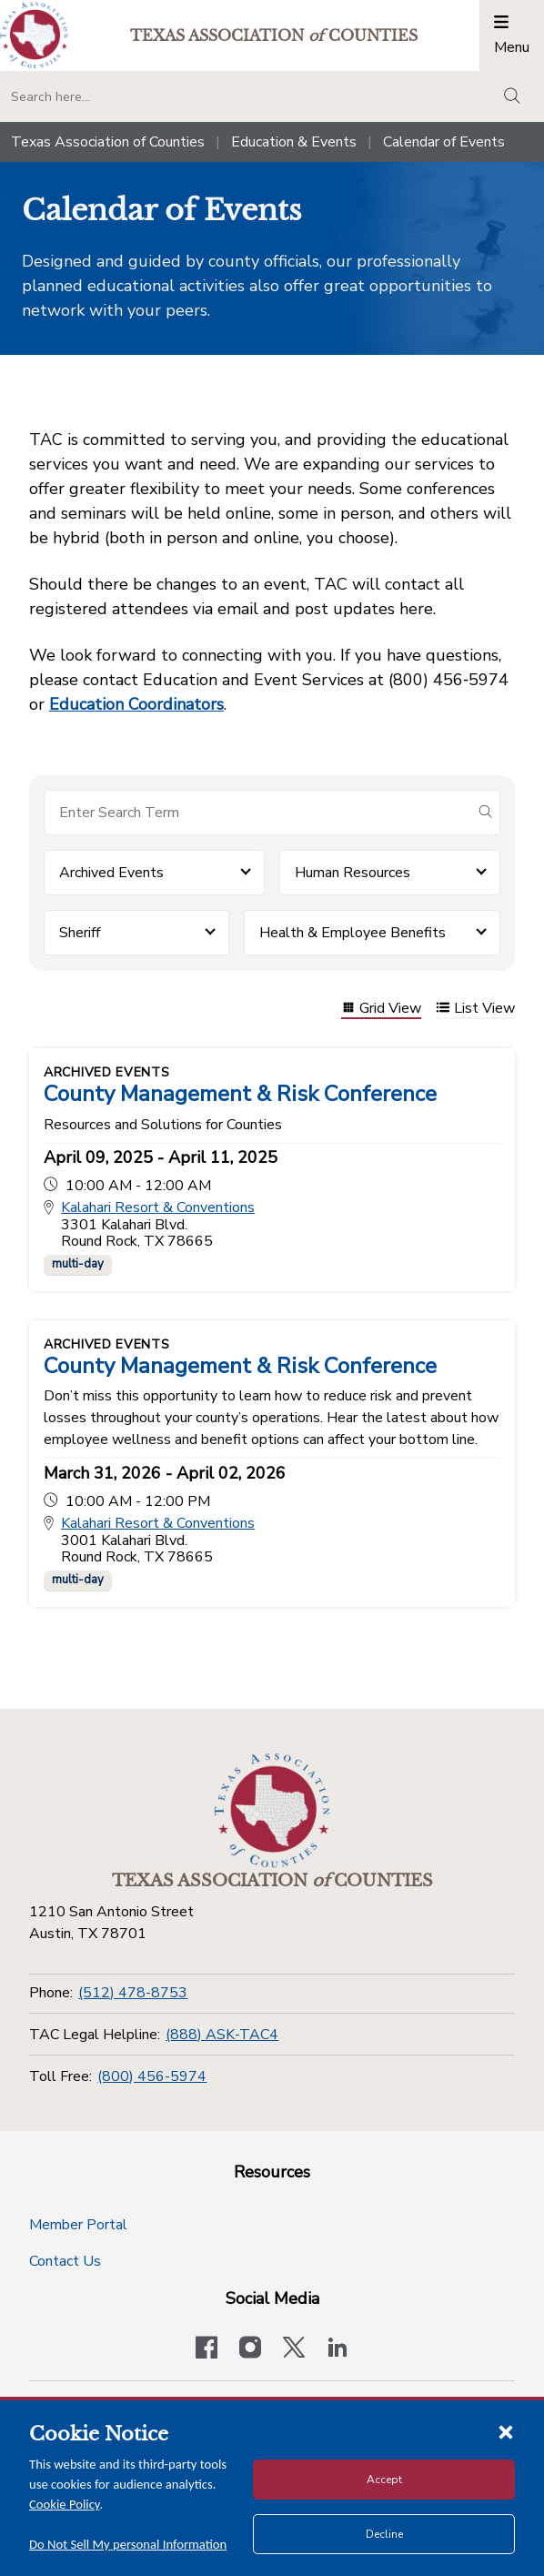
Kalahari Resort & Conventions (158, 1208)
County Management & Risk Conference (240, 1093)
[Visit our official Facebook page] (206, 2349)
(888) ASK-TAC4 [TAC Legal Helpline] (222, 2035)
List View (475, 1009)
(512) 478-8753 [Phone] (132, 1993)
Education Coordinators (136, 704)
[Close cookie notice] (506, 2431)
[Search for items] (257, 812)
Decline (384, 2534)
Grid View (381, 1009)
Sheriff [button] (79, 933)
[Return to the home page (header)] (34, 35)
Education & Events (294, 142)
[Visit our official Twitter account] (294, 2349)
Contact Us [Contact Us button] (65, 2261)
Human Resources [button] (352, 873)
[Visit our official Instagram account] (250, 2349)
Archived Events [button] (111, 873)
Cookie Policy (64, 2504)
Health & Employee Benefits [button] (352, 933)
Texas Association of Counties (108, 142)
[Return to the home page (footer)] (272, 1811)
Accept (384, 2479)
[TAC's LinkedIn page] (337, 2349)
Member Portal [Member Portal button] (78, 2225)
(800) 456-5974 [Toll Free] (152, 2076)
